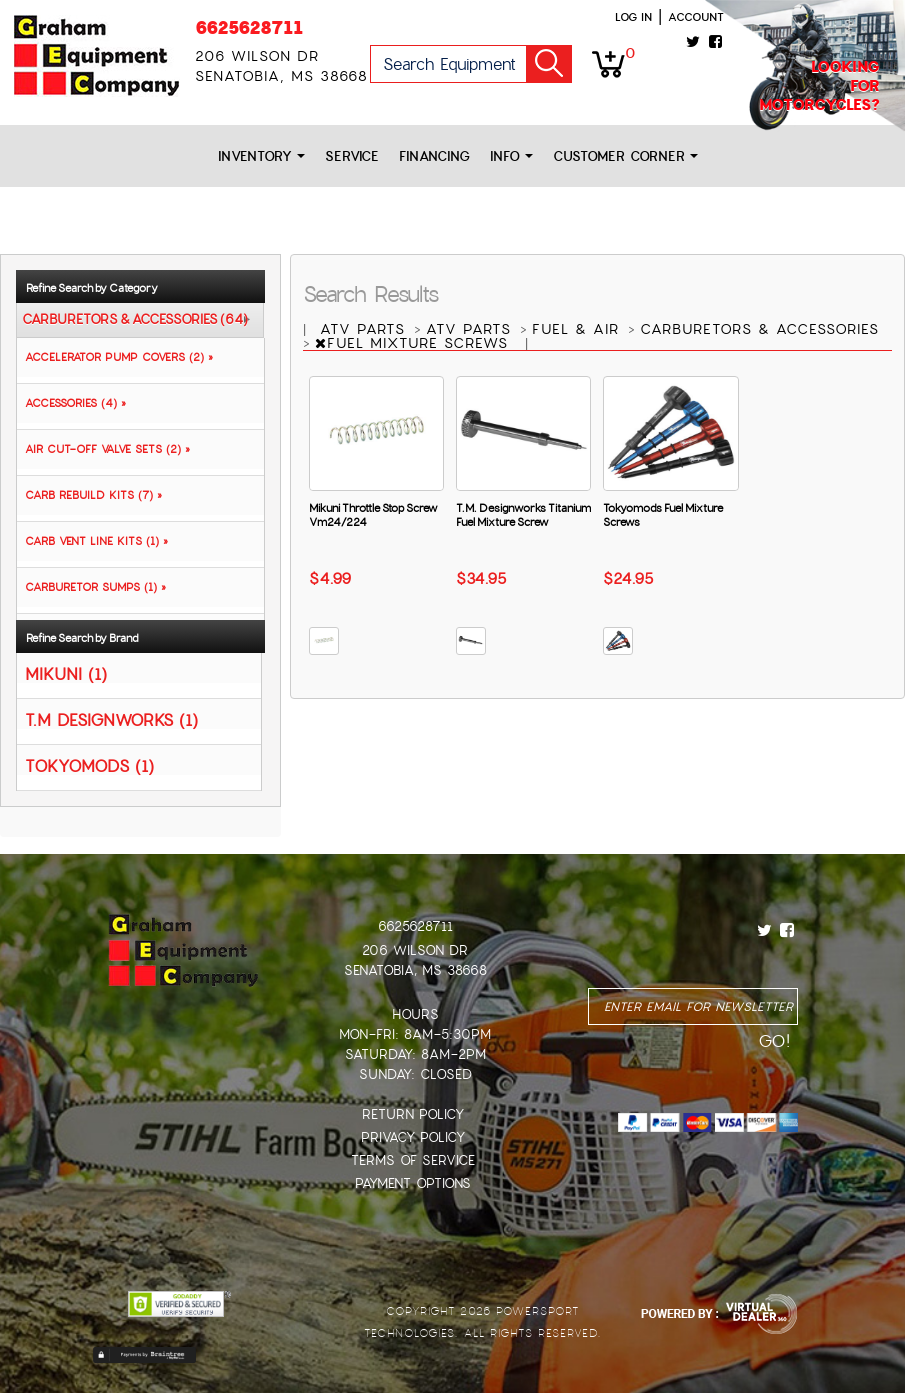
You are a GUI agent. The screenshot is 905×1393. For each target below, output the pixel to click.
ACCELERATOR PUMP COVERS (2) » (115, 357)
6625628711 (249, 27)
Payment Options (413, 1183)
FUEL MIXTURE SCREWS (414, 343)
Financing (434, 156)
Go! (549, 64)
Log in (633, 17)
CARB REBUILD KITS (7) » (89, 495)
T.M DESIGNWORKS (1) (111, 719)
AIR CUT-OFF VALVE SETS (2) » (103, 449)
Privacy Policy (413, 1137)
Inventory (261, 156)
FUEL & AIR (578, 329)
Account (696, 17)
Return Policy (413, 1114)
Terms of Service (413, 1160)
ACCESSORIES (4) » (71, 403)
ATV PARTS (365, 329)
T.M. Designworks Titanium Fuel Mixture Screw (523, 515)
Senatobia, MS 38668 (415, 970)
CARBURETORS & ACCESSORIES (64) (135, 320)
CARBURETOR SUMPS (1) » (91, 587)
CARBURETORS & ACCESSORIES (759, 329)
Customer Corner (625, 156)
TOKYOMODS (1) (89, 765)
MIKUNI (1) (66, 673)
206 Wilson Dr (415, 950)
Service (352, 156)
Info (511, 156)
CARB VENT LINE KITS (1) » (92, 541)
